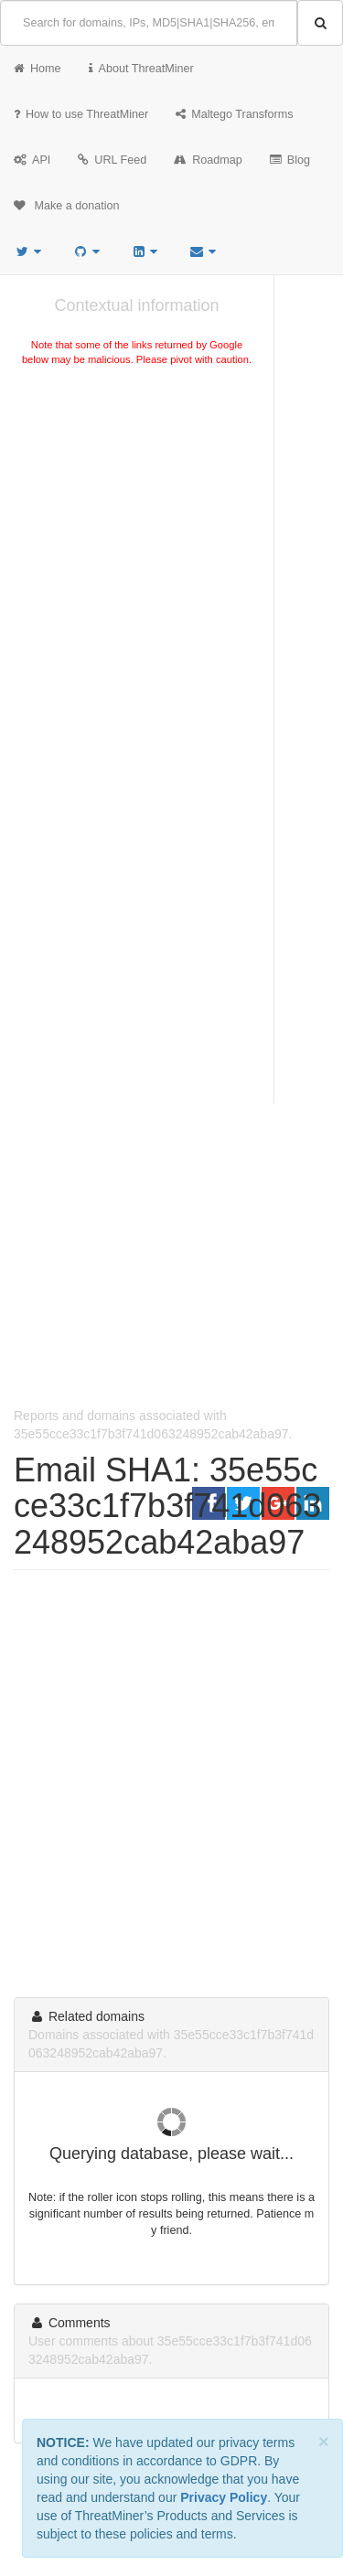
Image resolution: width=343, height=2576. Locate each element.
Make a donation (67, 205)
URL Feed (112, 160)
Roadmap (208, 160)
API (32, 160)
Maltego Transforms (234, 114)
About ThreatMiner (141, 68)
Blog (290, 160)
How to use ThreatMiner (81, 114)
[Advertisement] (171, 563)
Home (37, 68)
